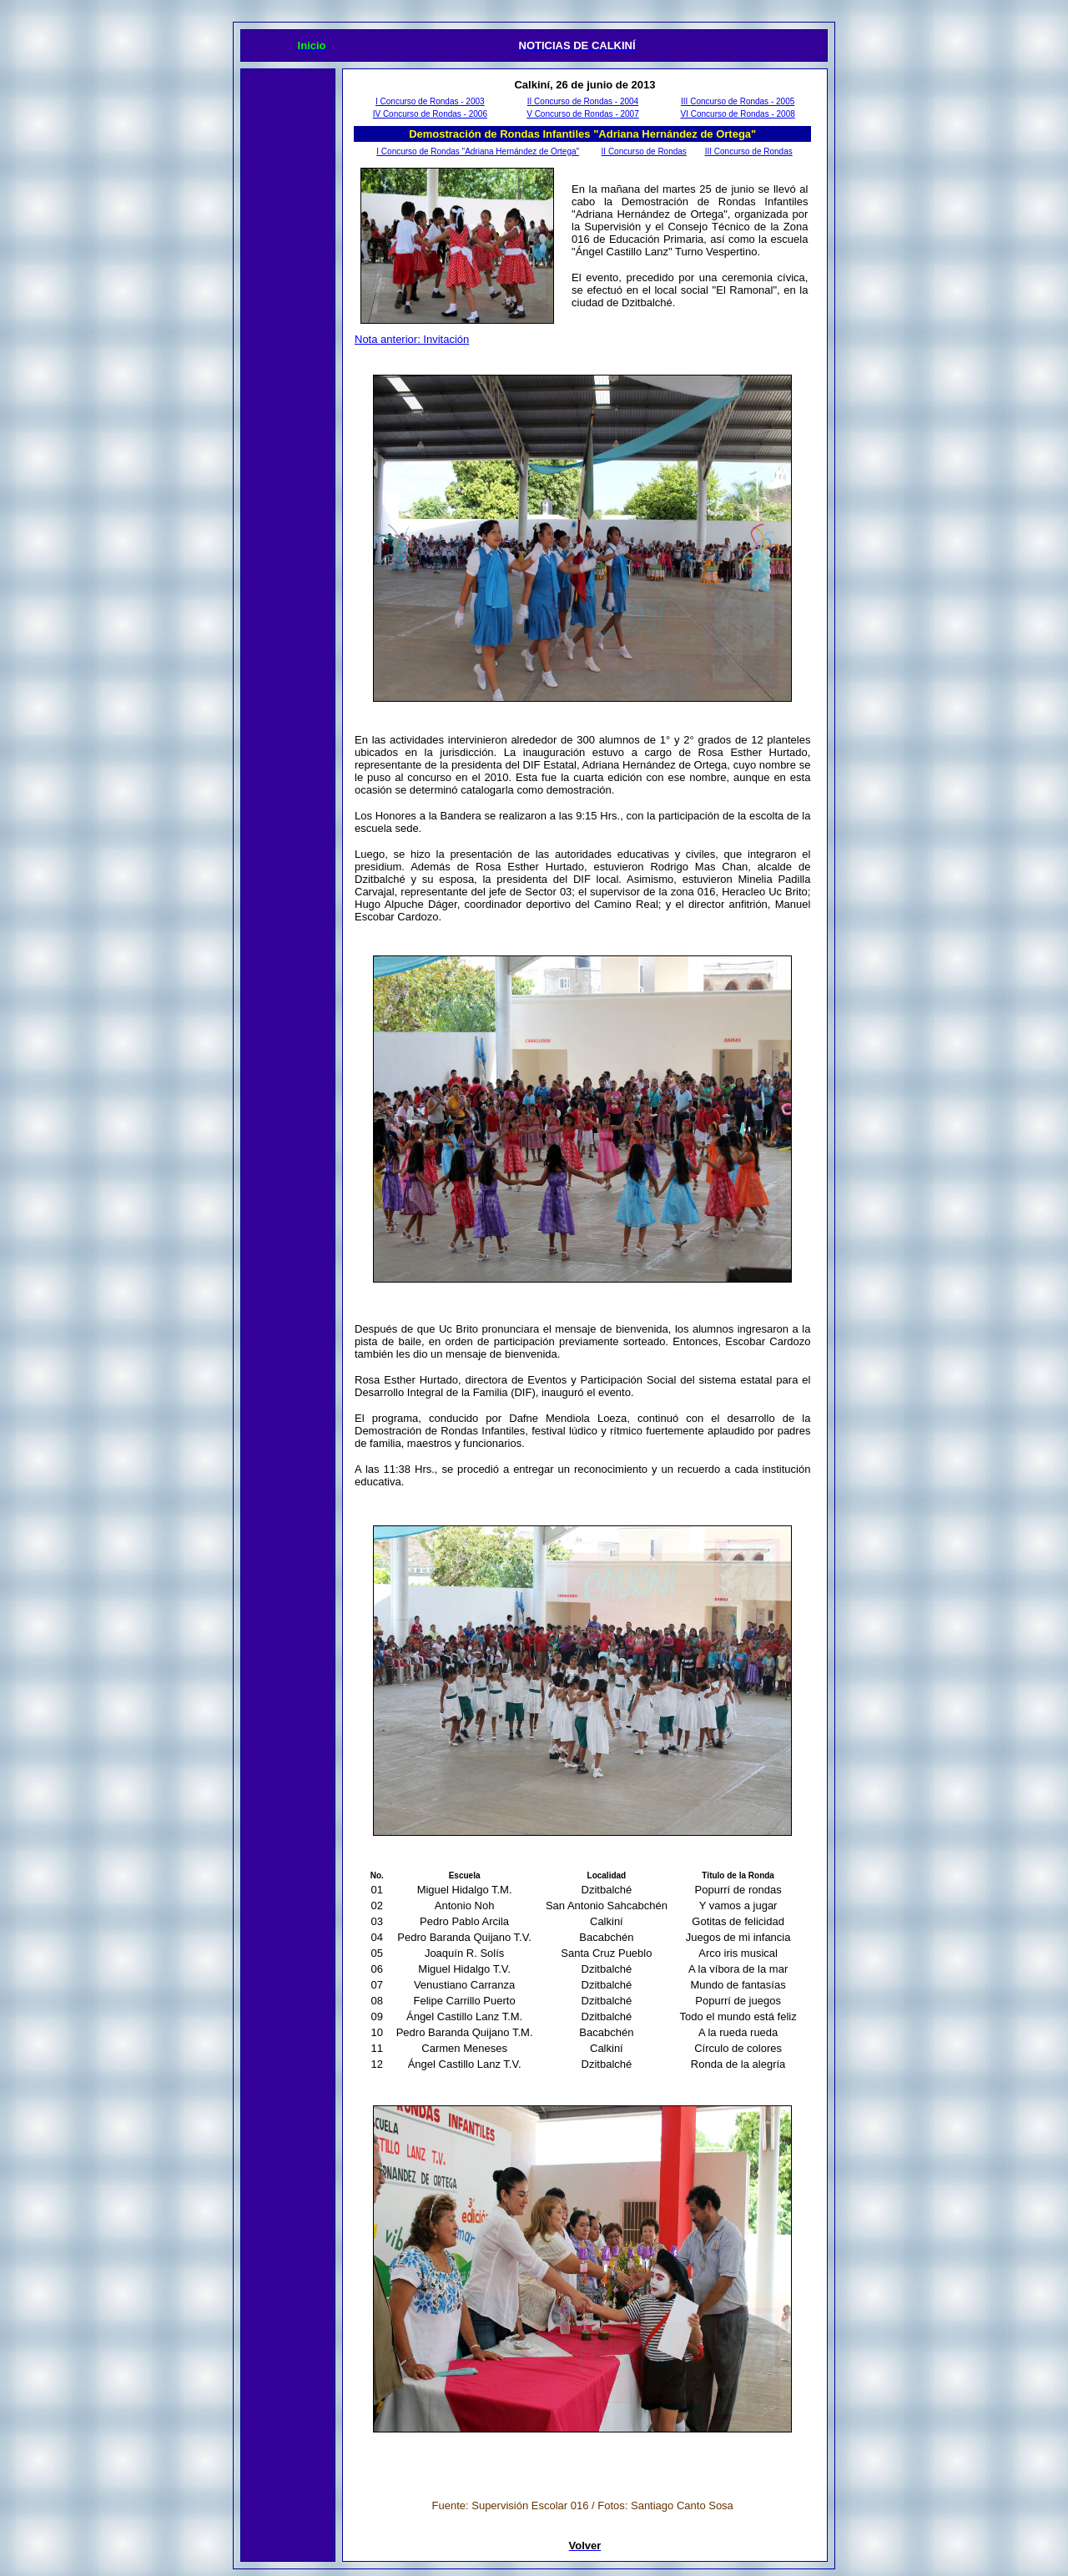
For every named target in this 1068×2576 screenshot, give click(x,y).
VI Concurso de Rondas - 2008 (738, 113)
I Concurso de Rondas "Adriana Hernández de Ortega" (477, 151)
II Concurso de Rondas (644, 151)
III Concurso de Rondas (749, 151)
